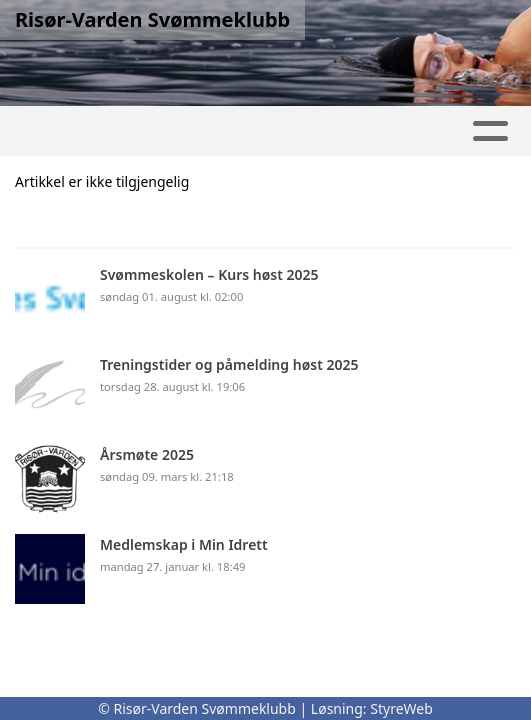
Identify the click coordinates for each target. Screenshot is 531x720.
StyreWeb (401, 708)
